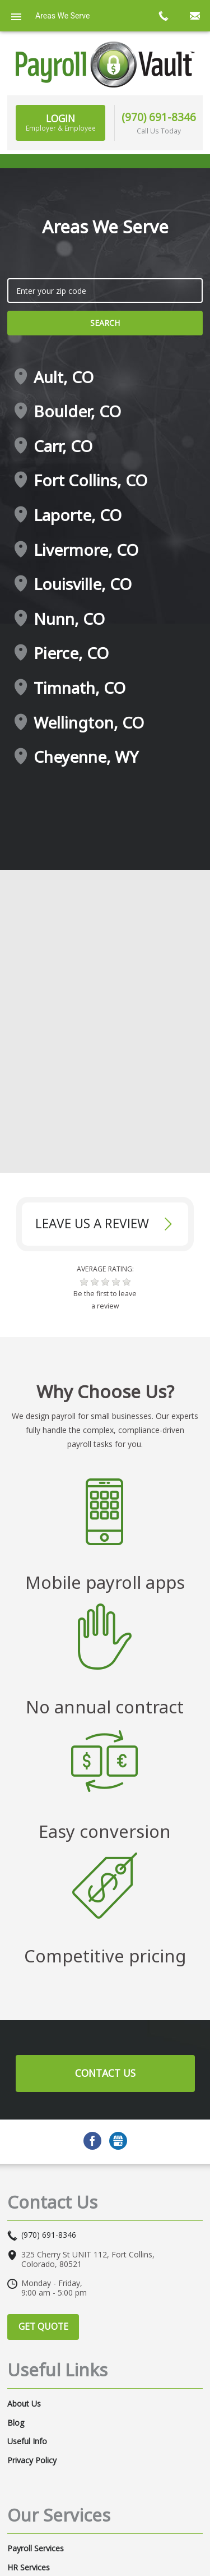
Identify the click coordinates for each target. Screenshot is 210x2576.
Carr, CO (63, 446)
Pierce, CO (71, 653)
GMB (118, 2141)
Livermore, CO (86, 550)
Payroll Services (35, 2548)
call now (163, 15)
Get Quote (43, 2326)
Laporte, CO (78, 515)
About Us (24, 2404)
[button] (84, 1282)
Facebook (92, 2141)
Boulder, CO (77, 411)
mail (194, 15)
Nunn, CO (69, 619)
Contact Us (105, 2073)
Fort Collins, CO (90, 480)
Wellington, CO (89, 722)
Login (61, 122)
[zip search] (105, 290)
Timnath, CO (79, 688)
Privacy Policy (32, 2460)
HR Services (28, 2568)
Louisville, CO (83, 584)
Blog (15, 2423)
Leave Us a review (92, 1223)
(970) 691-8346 (159, 116)
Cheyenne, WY (86, 757)
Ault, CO (64, 377)
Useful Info (27, 2441)
